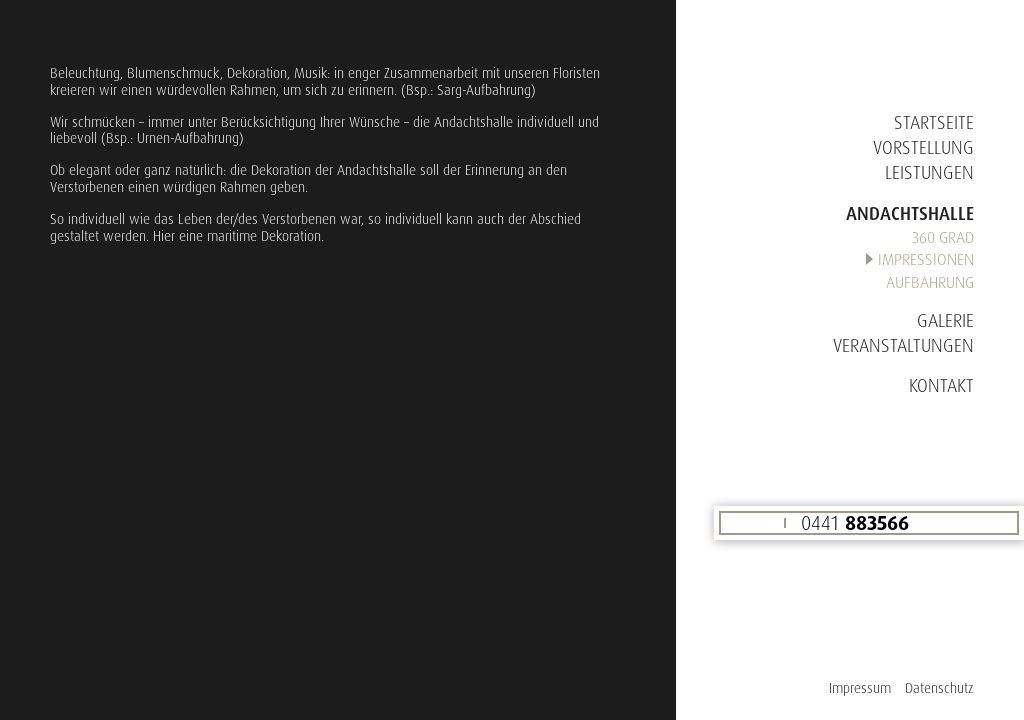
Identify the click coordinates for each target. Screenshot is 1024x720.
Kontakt (941, 385)
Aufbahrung (930, 282)
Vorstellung (923, 147)
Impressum (860, 687)
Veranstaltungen (903, 345)
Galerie (945, 320)
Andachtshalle (910, 213)
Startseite (934, 122)
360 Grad (943, 237)
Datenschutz (939, 687)
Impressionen (926, 259)
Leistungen (929, 172)
